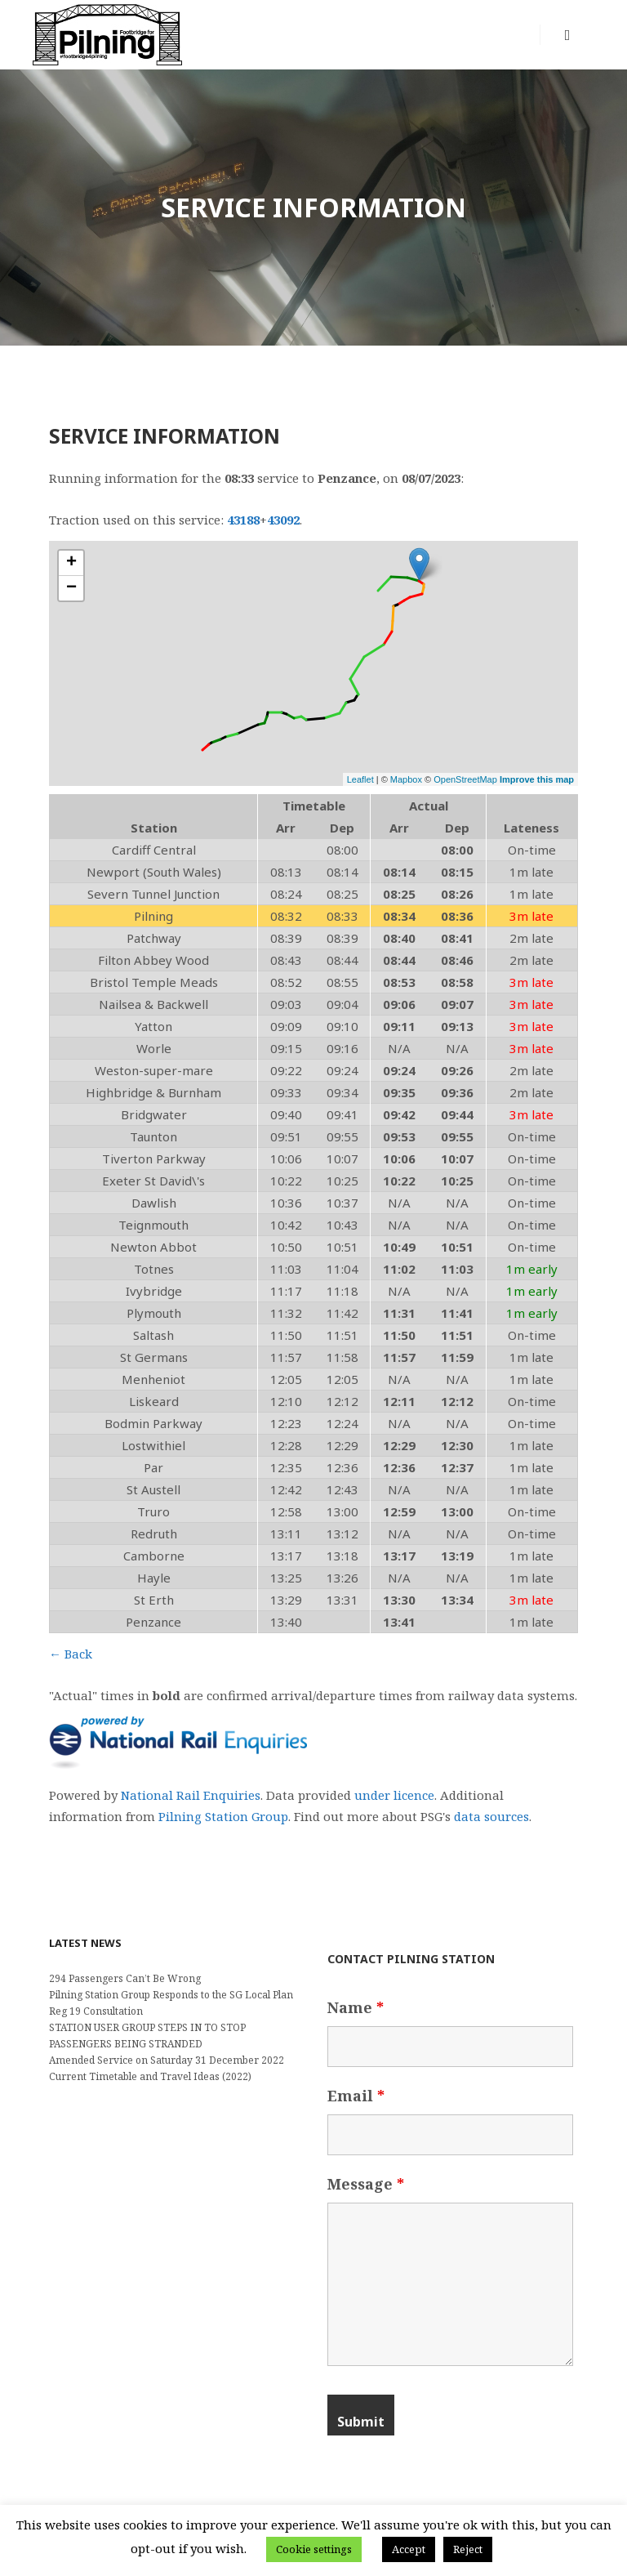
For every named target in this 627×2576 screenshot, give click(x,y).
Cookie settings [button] (314, 2549)
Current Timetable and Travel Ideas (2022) (150, 2076)
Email (356, 2095)
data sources (491, 1816)
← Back (70, 1653)
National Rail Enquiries (190, 1795)
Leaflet (360, 779)
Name (355, 2007)
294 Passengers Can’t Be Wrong (125, 1978)
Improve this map (537, 779)
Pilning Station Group (223, 1816)
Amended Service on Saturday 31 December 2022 (166, 2060)
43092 (283, 519)
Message (365, 2184)
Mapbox (406, 779)
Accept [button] (408, 2549)
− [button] (71, 588)
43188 (243, 519)
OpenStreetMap (465, 779)
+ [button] (71, 563)
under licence (394, 1795)
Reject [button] (467, 2549)
